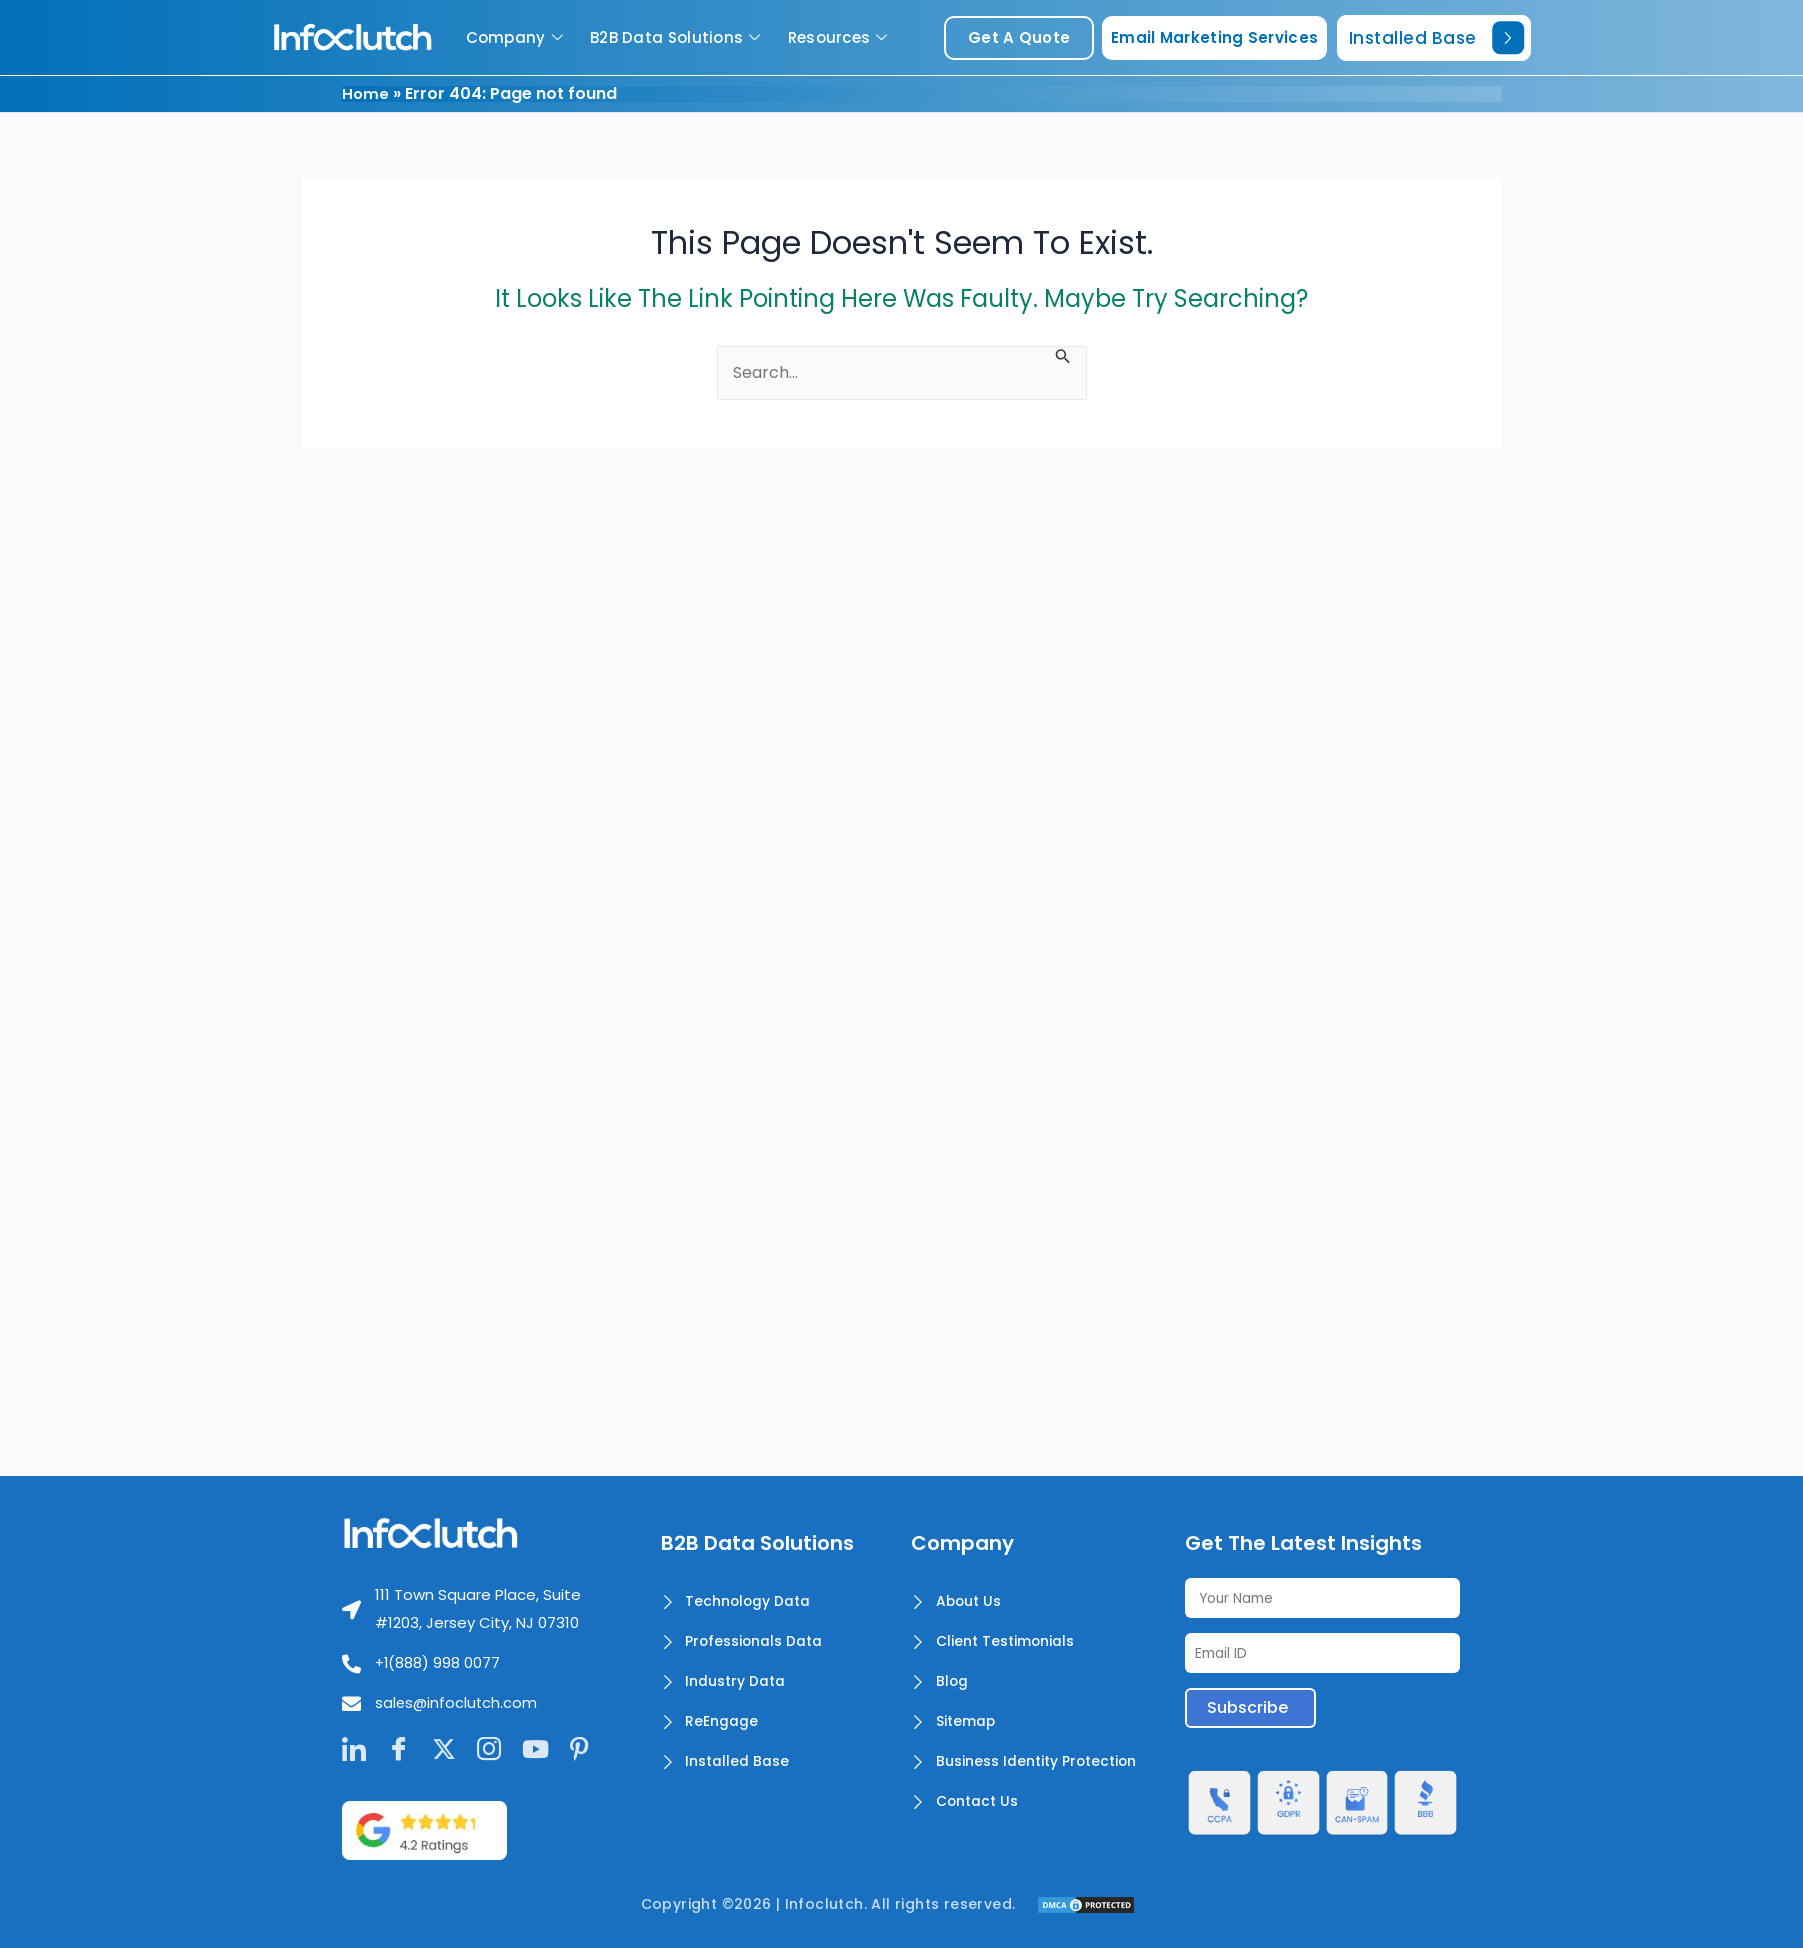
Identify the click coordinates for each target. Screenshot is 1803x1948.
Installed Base (1436, 37)
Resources (840, 37)
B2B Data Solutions (678, 37)
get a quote (1019, 37)
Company (517, 37)
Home (366, 93)
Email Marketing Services (1214, 37)
